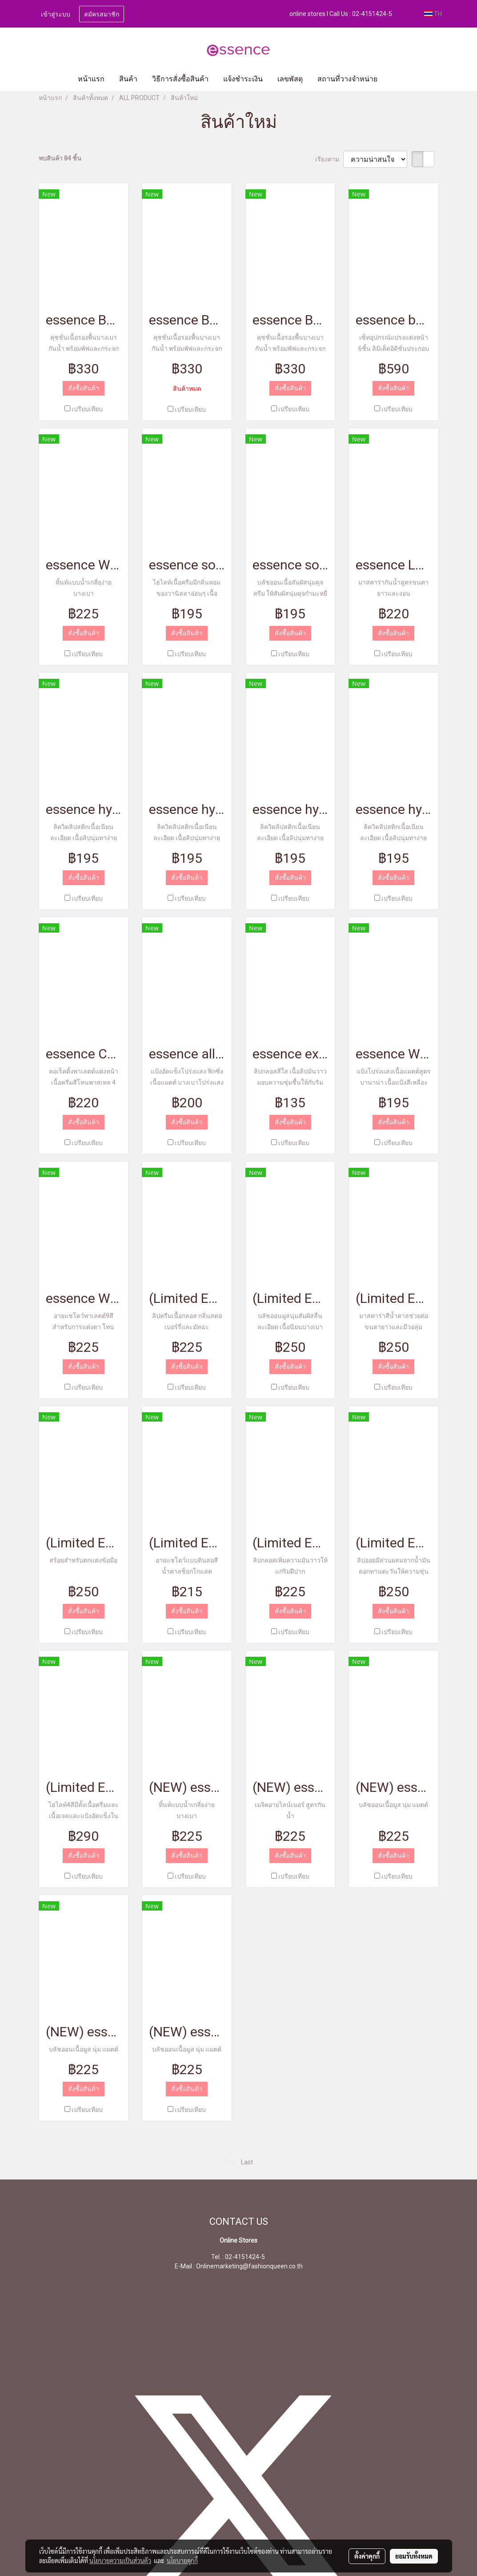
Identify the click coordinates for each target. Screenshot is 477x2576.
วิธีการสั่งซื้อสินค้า (180, 79)
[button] (398, 79)
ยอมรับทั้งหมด (414, 2556)
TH (433, 13)
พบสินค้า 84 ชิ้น (60, 158)
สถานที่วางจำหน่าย (347, 79)
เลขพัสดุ (290, 79)
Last (247, 2162)
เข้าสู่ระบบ (55, 13)
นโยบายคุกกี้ (182, 2560)
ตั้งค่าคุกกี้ (367, 2556)
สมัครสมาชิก (101, 13)
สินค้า (128, 79)
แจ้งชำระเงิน (243, 79)
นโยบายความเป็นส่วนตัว (120, 2560)
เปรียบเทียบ (87, 409)
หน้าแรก (91, 79)
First (230, 2162)
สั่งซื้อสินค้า (83, 388)
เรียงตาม (329, 159)
